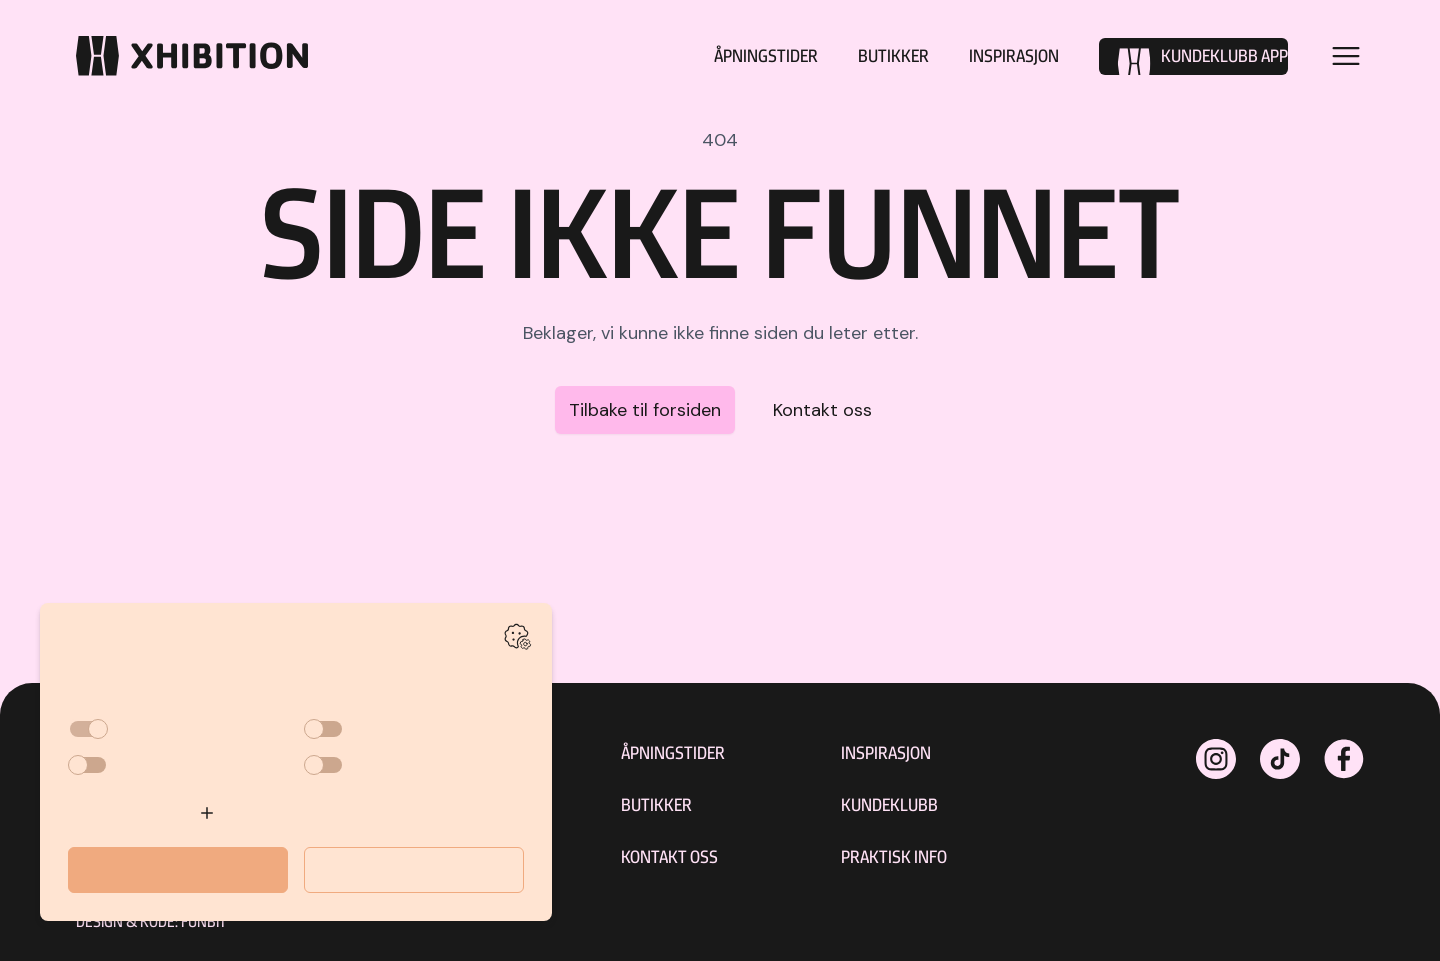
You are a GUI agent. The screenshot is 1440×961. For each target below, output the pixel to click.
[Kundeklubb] (1193, 56)
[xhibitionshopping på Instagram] (1216, 759)
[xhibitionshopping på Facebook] (1344, 759)
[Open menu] (1346, 56)
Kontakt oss (822, 410)
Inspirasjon (1014, 55)
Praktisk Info (894, 856)
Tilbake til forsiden (645, 410)
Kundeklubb (889, 804)
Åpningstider (766, 55)
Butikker (893, 55)
